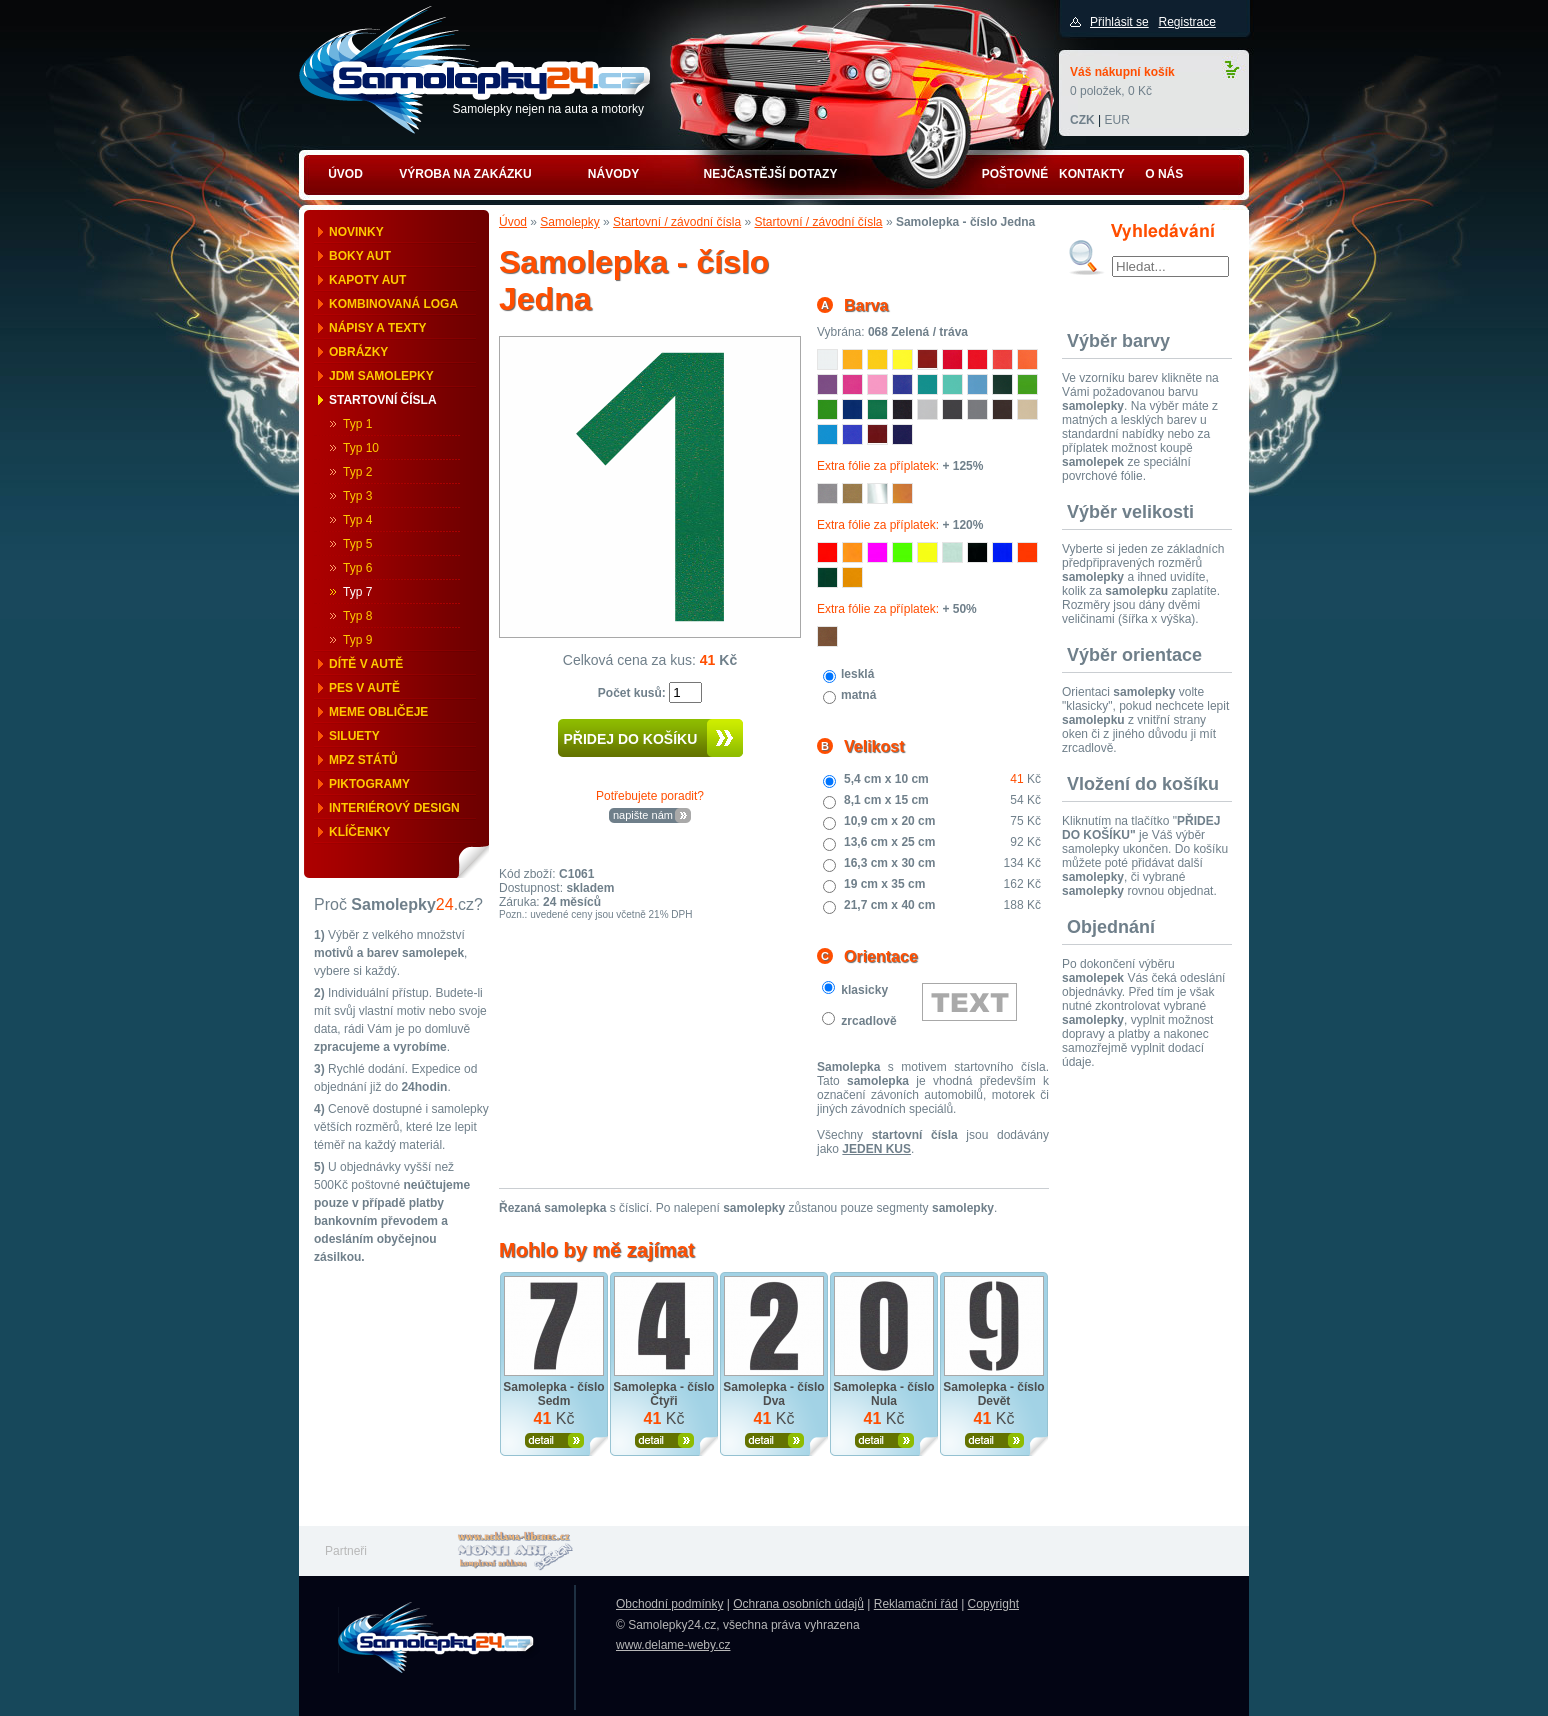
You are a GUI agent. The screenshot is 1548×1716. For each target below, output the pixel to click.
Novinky (356, 232)
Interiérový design (394, 808)
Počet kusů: (633, 693)
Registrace (1186, 22)
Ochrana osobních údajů (798, 1604)
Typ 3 (357, 496)
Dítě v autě (366, 664)
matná (858, 695)
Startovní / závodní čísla (677, 222)
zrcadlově (868, 1021)
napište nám (643, 815)
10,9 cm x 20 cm (889, 821)
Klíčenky (359, 832)
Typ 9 (357, 640)
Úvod (513, 222)
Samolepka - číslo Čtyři (663, 1394)
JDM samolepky (381, 376)
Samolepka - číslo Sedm (553, 1394)
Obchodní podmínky (669, 1604)
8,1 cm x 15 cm (886, 800)
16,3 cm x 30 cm (889, 863)
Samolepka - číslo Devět (993, 1394)
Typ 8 (357, 616)
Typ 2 (357, 472)
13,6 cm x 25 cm (889, 842)
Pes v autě (364, 688)
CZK (1082, 120)
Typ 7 (357, 592)
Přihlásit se (1119, 22)
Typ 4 (357, 520)
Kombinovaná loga (393, 304)
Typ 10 (361, 448)
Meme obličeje (378, 712)
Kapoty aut (367, 280)
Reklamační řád (916, 1604)
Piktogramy (369, 784)
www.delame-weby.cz (673, 1645)
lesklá (857, 674)
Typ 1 (357, 424)
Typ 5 (357, 544)
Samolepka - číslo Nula (883, 1394)
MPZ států (363, 760)
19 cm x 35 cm (884, 884)
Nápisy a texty (378, 328)
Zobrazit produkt (554, 1440)
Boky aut (360, 256)
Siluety (354, 736)
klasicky (864, 990)
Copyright (993, 1604)
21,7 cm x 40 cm (889, 905)
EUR (1116, 120)
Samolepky (569, 222)
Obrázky (358, 352)
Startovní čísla (383, 400)
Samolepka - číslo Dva (773, 1394)
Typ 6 (357, 568)
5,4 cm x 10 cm (886, 779)
